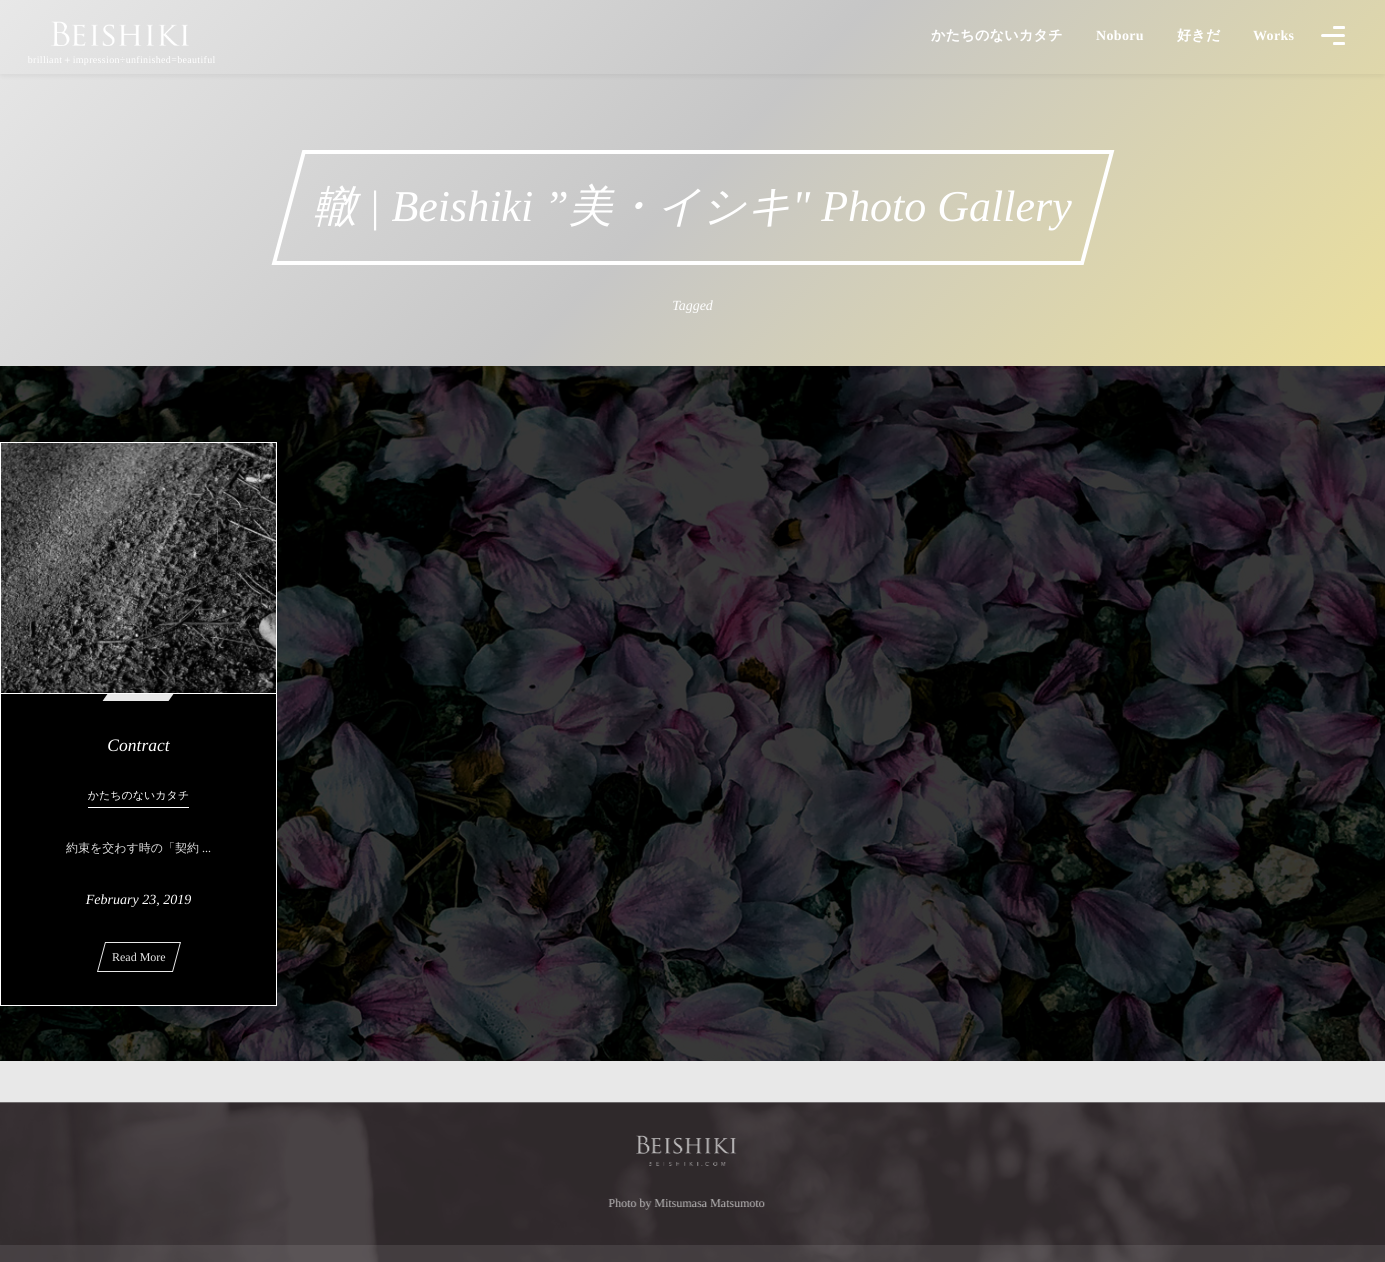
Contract (138, 745)
